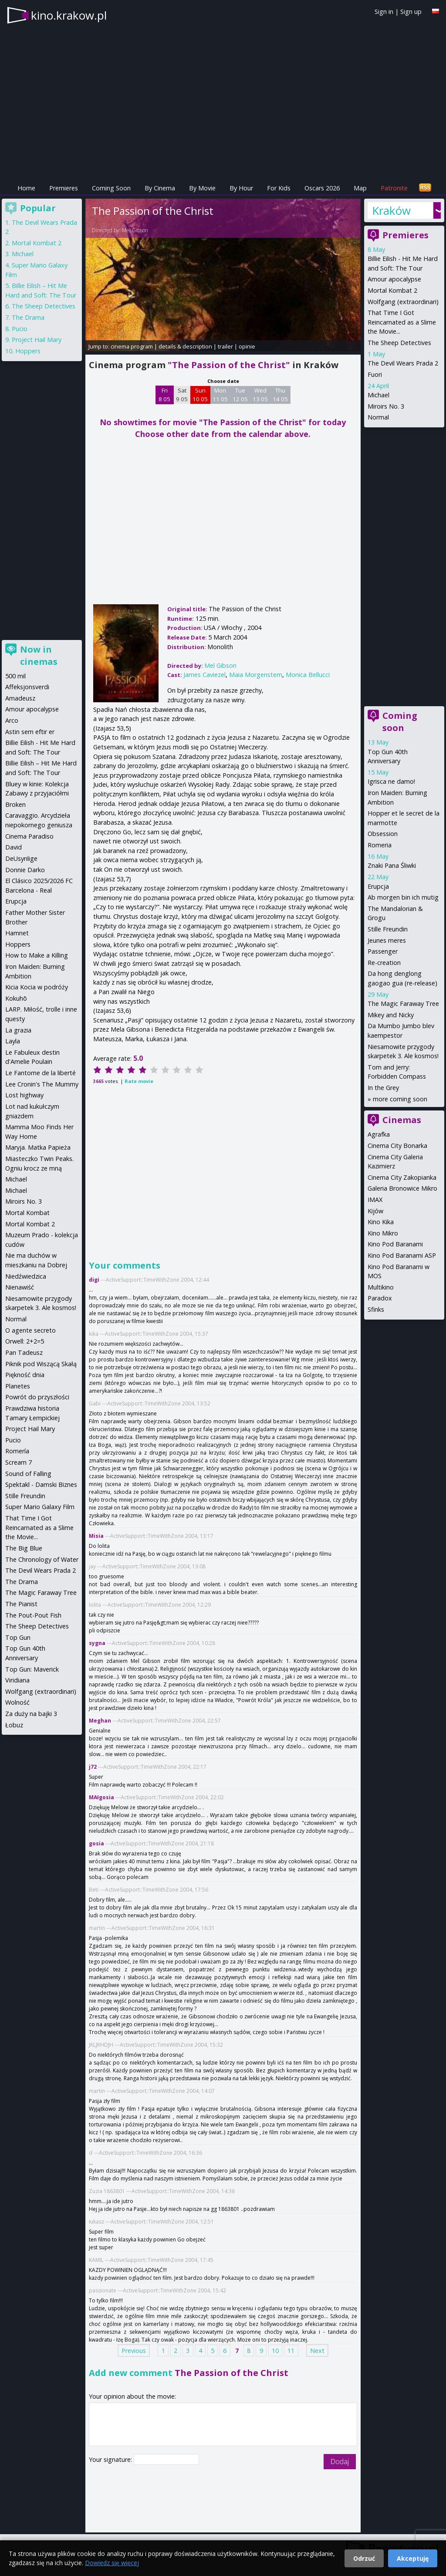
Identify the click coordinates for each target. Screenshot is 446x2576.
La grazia (18, 1030)
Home (26, 188)
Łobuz (14, 1725)
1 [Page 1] (163, 2350)
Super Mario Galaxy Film (39, 1507)
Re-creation (384, 962)
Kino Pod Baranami (395, 1244)
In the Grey (383, 1087)
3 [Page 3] (187, 2350)
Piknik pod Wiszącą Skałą (41, 1364)
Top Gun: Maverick (32, 1669)
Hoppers (28, 351)
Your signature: (111, 2459)
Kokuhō (16, 998)
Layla (12, 1041)
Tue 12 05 (240, 394)
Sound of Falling (28, 1473)
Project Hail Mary (36, 339)
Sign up (411, 11)
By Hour (241, 188)
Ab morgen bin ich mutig (403, 897)
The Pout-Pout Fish (33, 1615)
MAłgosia (101, 1797)
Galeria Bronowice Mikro (402, 1188)
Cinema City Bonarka (397, 1145)
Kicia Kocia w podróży (36, 987)
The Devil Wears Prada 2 (403, 363)
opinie (247, 346)
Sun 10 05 (200, 394)
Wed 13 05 (260, 394)
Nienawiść (19, 1287)
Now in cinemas (38, 655)
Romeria (380, 845)
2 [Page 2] (175, 2350)
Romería (17, 1451)
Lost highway (24, 1095)
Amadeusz (20, 698)
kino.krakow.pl (69, 15)
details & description (185, 346)
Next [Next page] (317, 2350)
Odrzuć (364, 2558)
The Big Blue (23, 1548)
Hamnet (17, 933)
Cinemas (401, 1120)
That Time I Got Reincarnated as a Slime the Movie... (402, 321)
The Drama (28, 317)
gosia (96, 1843)
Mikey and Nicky (391, 1015)
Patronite (394, 188)
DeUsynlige (21, 858)
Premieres (63, 188)
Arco (11, 720)
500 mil (15, 676)
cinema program (132, 346)
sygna (97, 1643)
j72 (93, 1766)
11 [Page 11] (290, 2350)
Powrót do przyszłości (37, 1397)
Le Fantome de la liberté (40, 1073)
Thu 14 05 (280, 394)
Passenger (383, 951)
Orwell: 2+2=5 (24, 1341)
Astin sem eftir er (29, 732)
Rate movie (139, 1081)
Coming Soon (111, 188)
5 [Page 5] (212, 2350)
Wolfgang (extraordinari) (403, 302)
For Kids (279, 188)
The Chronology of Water (41, 1559)
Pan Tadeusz (24, 1352)
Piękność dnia (24, 1375)
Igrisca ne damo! (391, 781)
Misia (96, 1536)
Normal (378, 417)
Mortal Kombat (27, 1212)
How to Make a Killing (36, 955)
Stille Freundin (388, 929)
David (13, 847)
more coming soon (400, 1099)
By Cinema (160, 188)
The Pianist (21, 1604)
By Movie (202, 188)
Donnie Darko (25, 870)
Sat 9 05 (182, 394)
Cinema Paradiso (29, 836)
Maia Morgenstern (255, 674)
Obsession (383, 833)
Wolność (17, 1702)
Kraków (391, 210)
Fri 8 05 (164, 394)
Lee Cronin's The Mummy (41, 1084)
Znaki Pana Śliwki (392, 865)
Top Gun (17, 1637)
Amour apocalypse (394, 279)
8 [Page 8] (248, 2350)
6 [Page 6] (224, 2350)
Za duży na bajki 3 (31, 1713)
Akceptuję (413, 2558)
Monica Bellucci (308, 674)
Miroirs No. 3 (386, 406)
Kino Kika (381, 1222)
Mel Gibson (135, 230)
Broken (15, 804)
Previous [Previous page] (134, 2350)
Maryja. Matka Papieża (38, 1147)
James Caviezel (204, 674)
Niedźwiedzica (25, 1276)
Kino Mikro (383, 1233)
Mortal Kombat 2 (392, 290)
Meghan (100, 1720)
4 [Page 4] (200, 2350)
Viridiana (17, 1680)
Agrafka (379, 1134)
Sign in (384, 11)
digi (94, 1279)
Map (360, 188)
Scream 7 (18, 1462)
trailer (225, 346)
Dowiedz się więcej (112, 2563)
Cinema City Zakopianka (402, 1177)
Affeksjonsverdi (27, 687)
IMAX (375, 1199)
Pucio (19, 329)
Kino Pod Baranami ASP (402, 1255)
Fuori (375, 374)
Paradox (380, 1298)
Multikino (381, 1287)
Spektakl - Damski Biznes (41, 1484)
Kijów (375, 1211)
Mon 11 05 (220, 394)
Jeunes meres (387, 940)
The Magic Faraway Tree (403, 1003)
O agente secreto (30, 1330)
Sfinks (376, 1309)
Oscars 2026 (322, 188)
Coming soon (399, 722)
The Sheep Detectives (399, 343)
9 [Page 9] (261, 2350)
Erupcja (378, 886)
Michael (378, 395)
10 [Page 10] (275, 2350)
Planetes (17, 1386)
